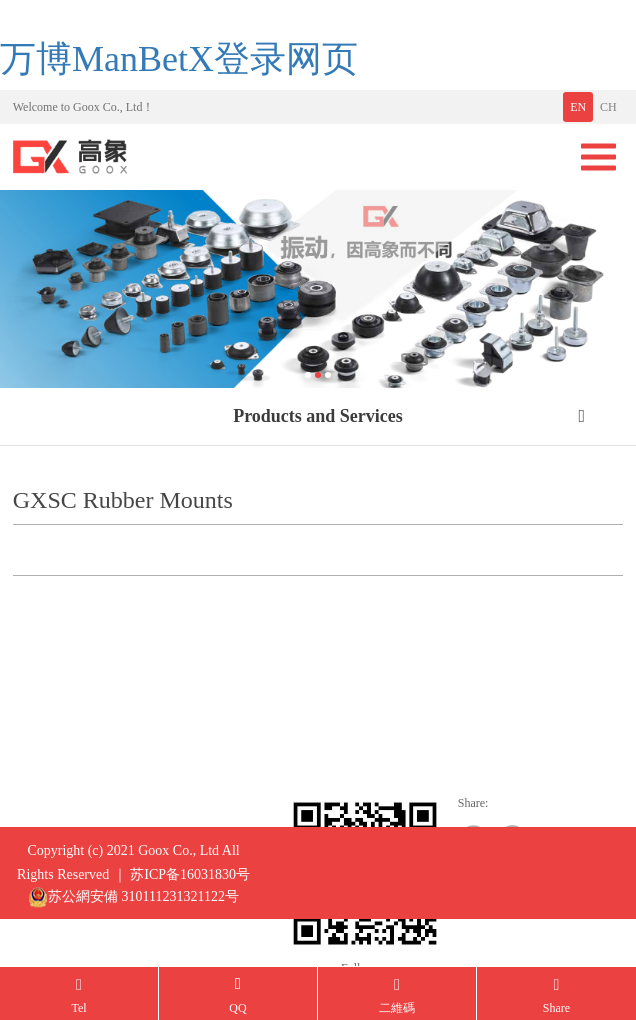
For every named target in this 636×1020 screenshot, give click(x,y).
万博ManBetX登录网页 (179, 59)
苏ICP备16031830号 (190, 885)
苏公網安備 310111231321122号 (133, 908)
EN (578, 107)
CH (608, 107)
